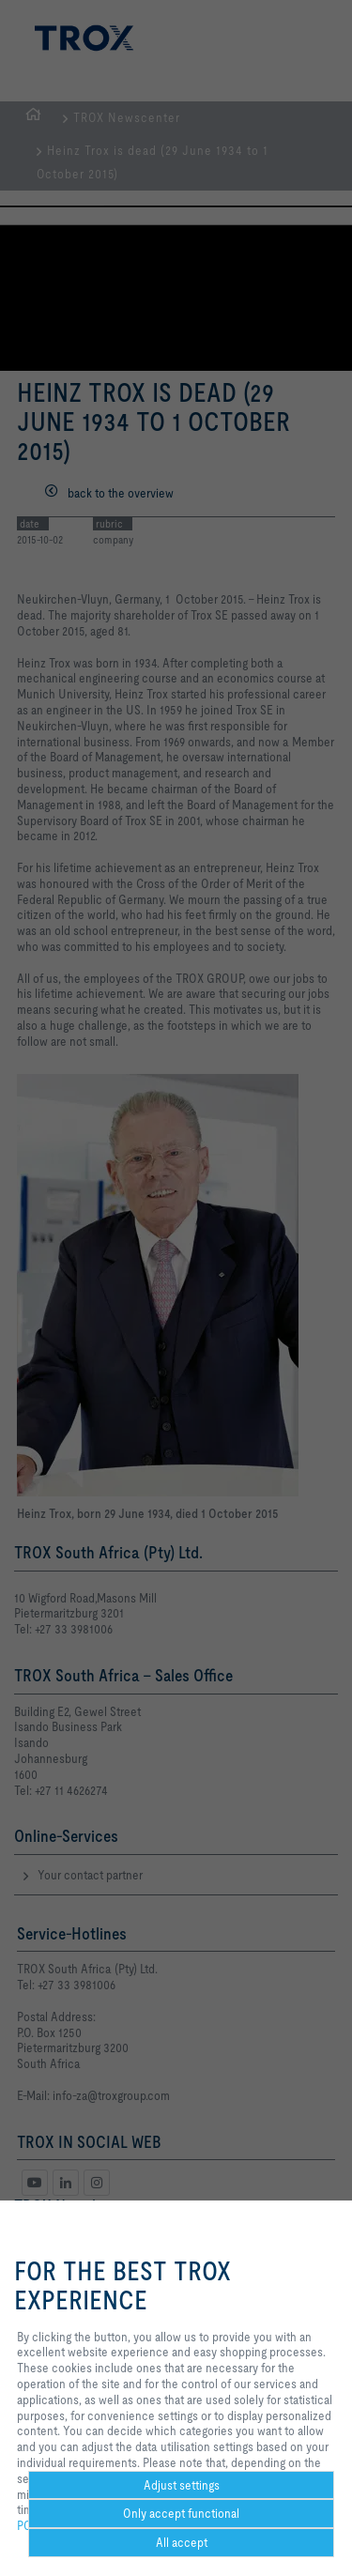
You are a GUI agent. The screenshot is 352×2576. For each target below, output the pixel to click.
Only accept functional (181, 2513)
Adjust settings (182, 2484)
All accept (181, 2542)
